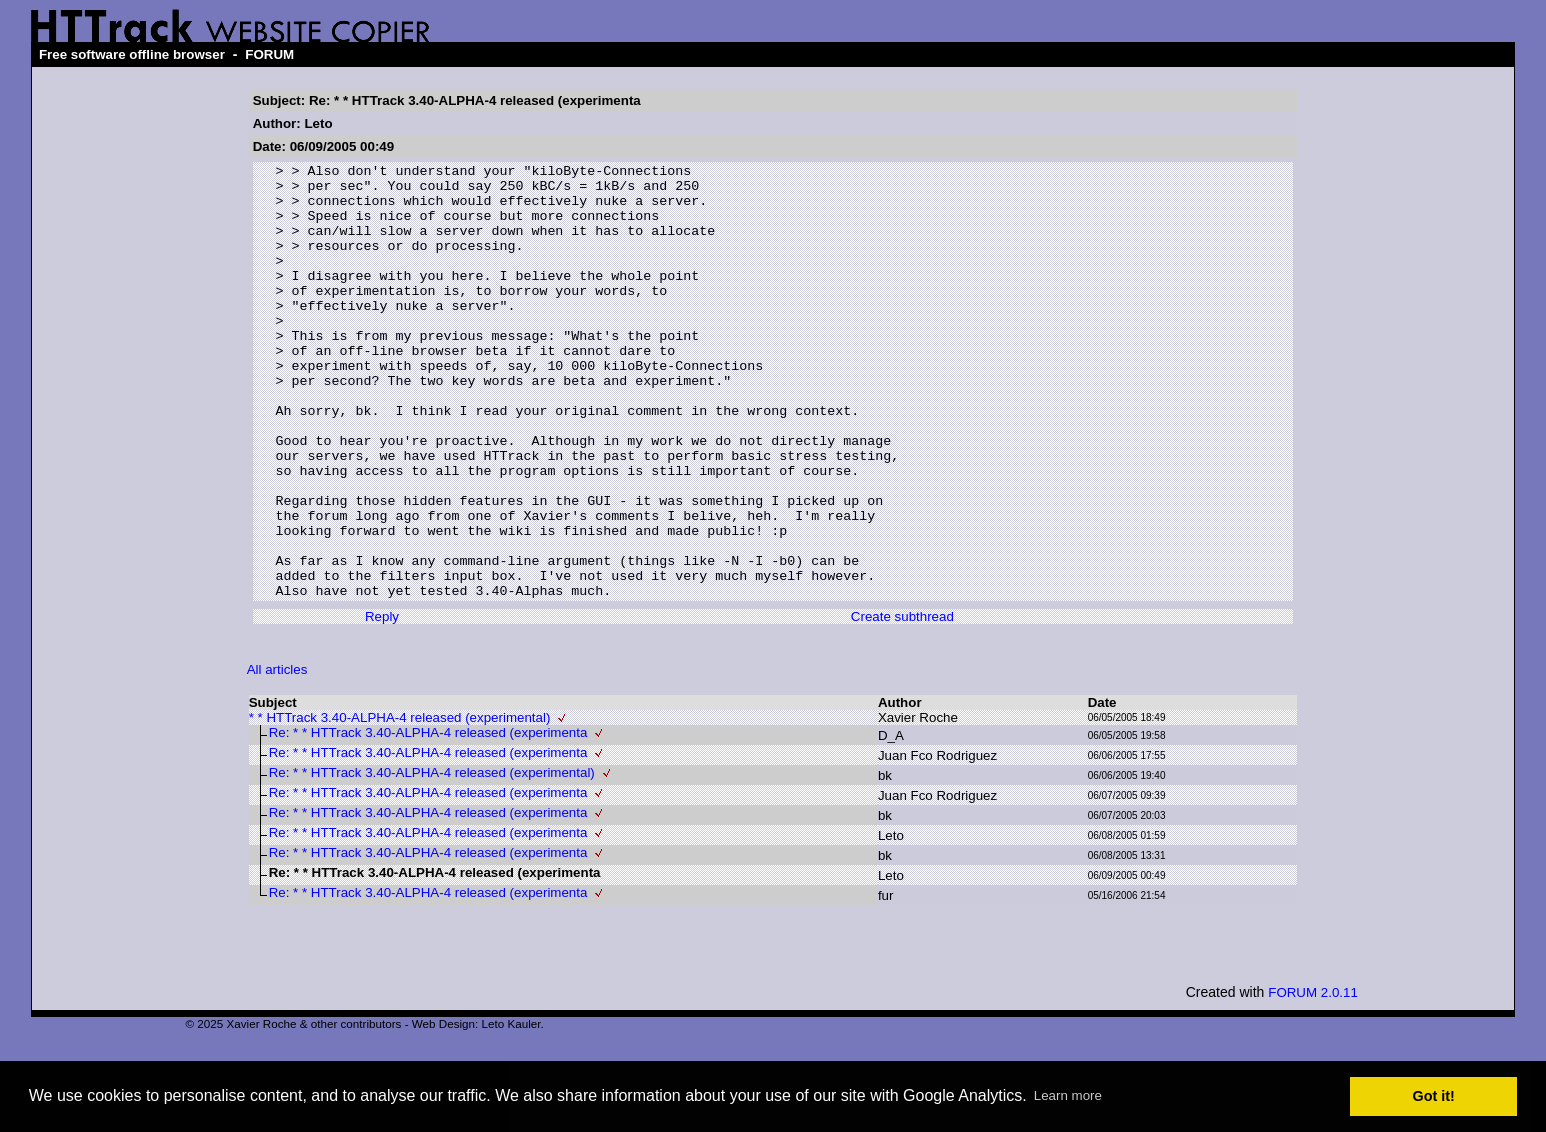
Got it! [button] (1434, 1096)
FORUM (269, 54)
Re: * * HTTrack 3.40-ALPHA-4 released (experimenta (428, 819)
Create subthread (902, 703)
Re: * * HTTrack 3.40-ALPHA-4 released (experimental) (432, 859)
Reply (382, 703)
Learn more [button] (1068, 1095)
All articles (277, 756)
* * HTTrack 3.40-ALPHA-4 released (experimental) (400, 804)
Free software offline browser (132, 54)
